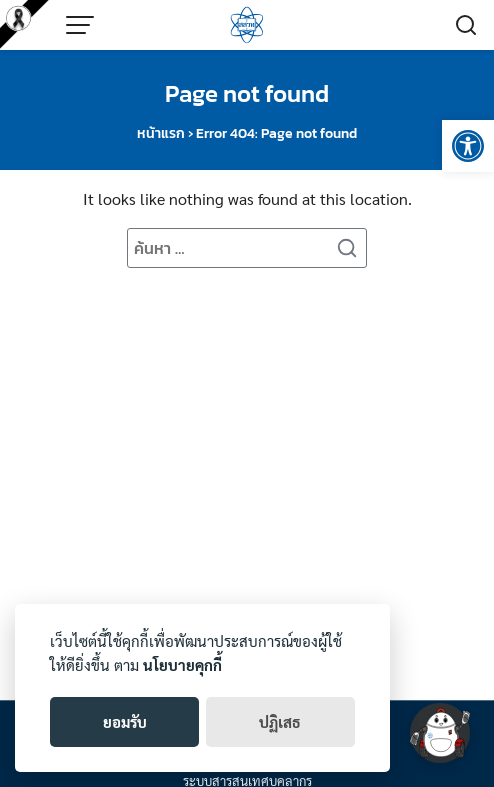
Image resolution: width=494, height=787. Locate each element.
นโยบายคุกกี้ (182, 664)
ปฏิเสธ (280, 721)
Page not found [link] (247, 93)
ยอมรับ (125, 721)
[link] (468, 146)
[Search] (347, 248)
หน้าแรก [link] (161, 133)
